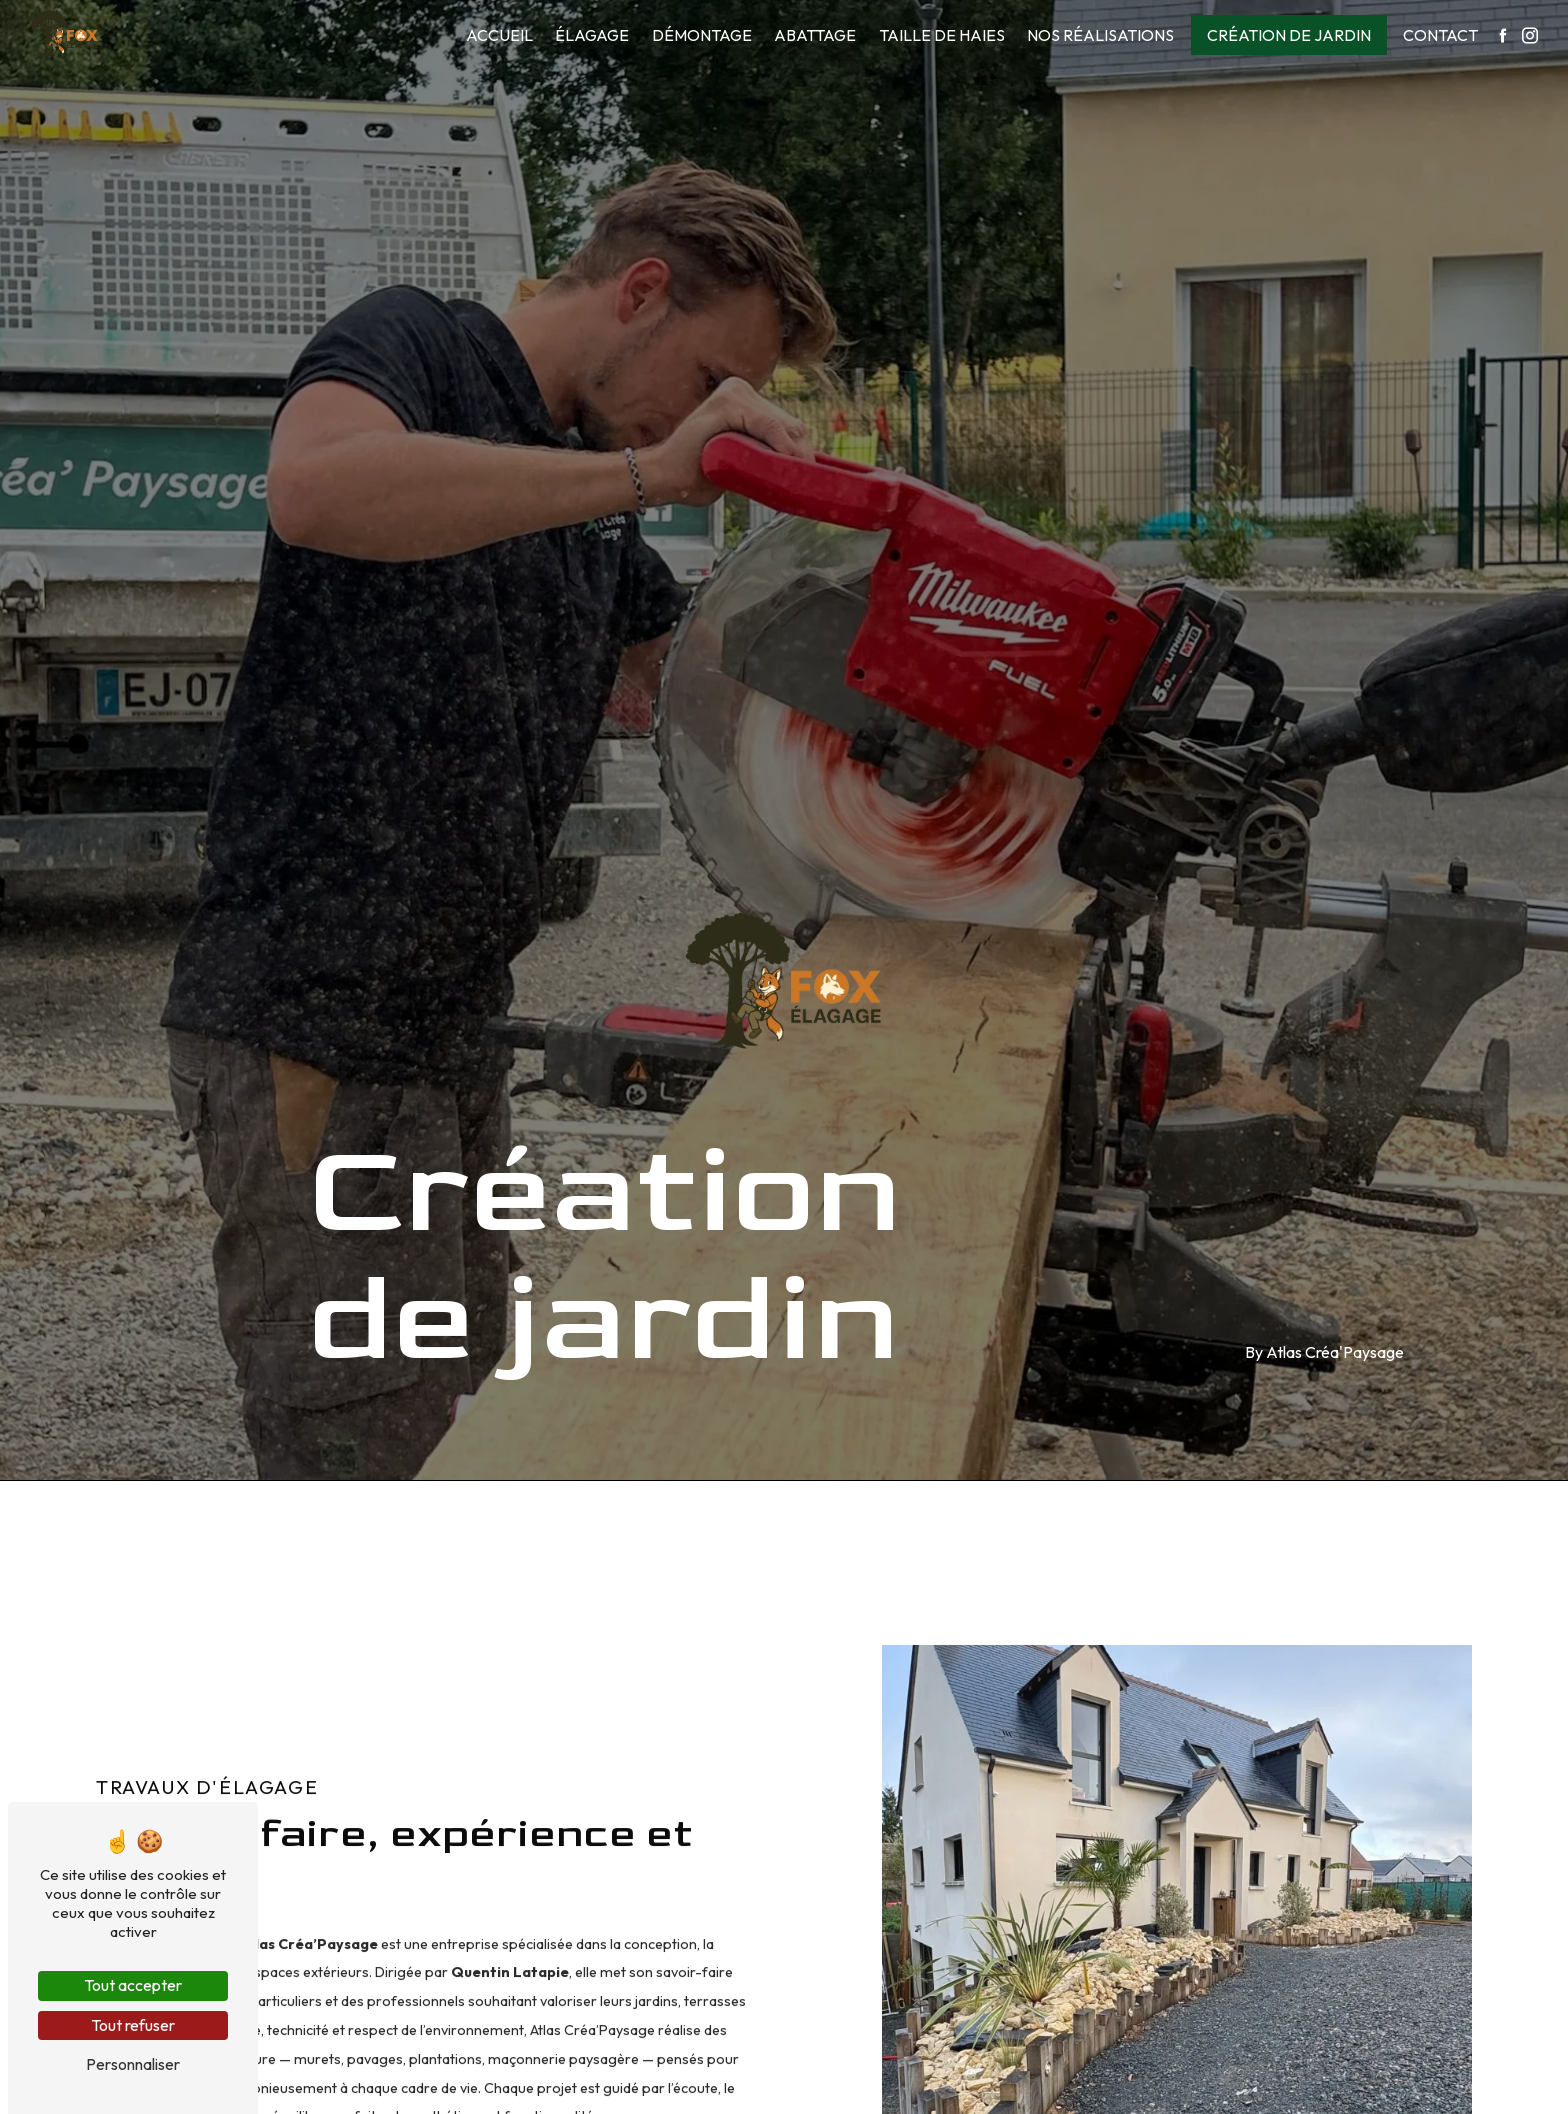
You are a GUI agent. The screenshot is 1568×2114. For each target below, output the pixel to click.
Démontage (702, 35)
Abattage (815, 35)
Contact (1440, 35)
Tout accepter (133, 1985)
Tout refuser (133, 2025)
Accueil (499, 35)
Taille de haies (942, 35)
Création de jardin (1289, 35)
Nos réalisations (1100, 35)
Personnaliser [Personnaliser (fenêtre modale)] (133, 2064)
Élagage (592, 35)
